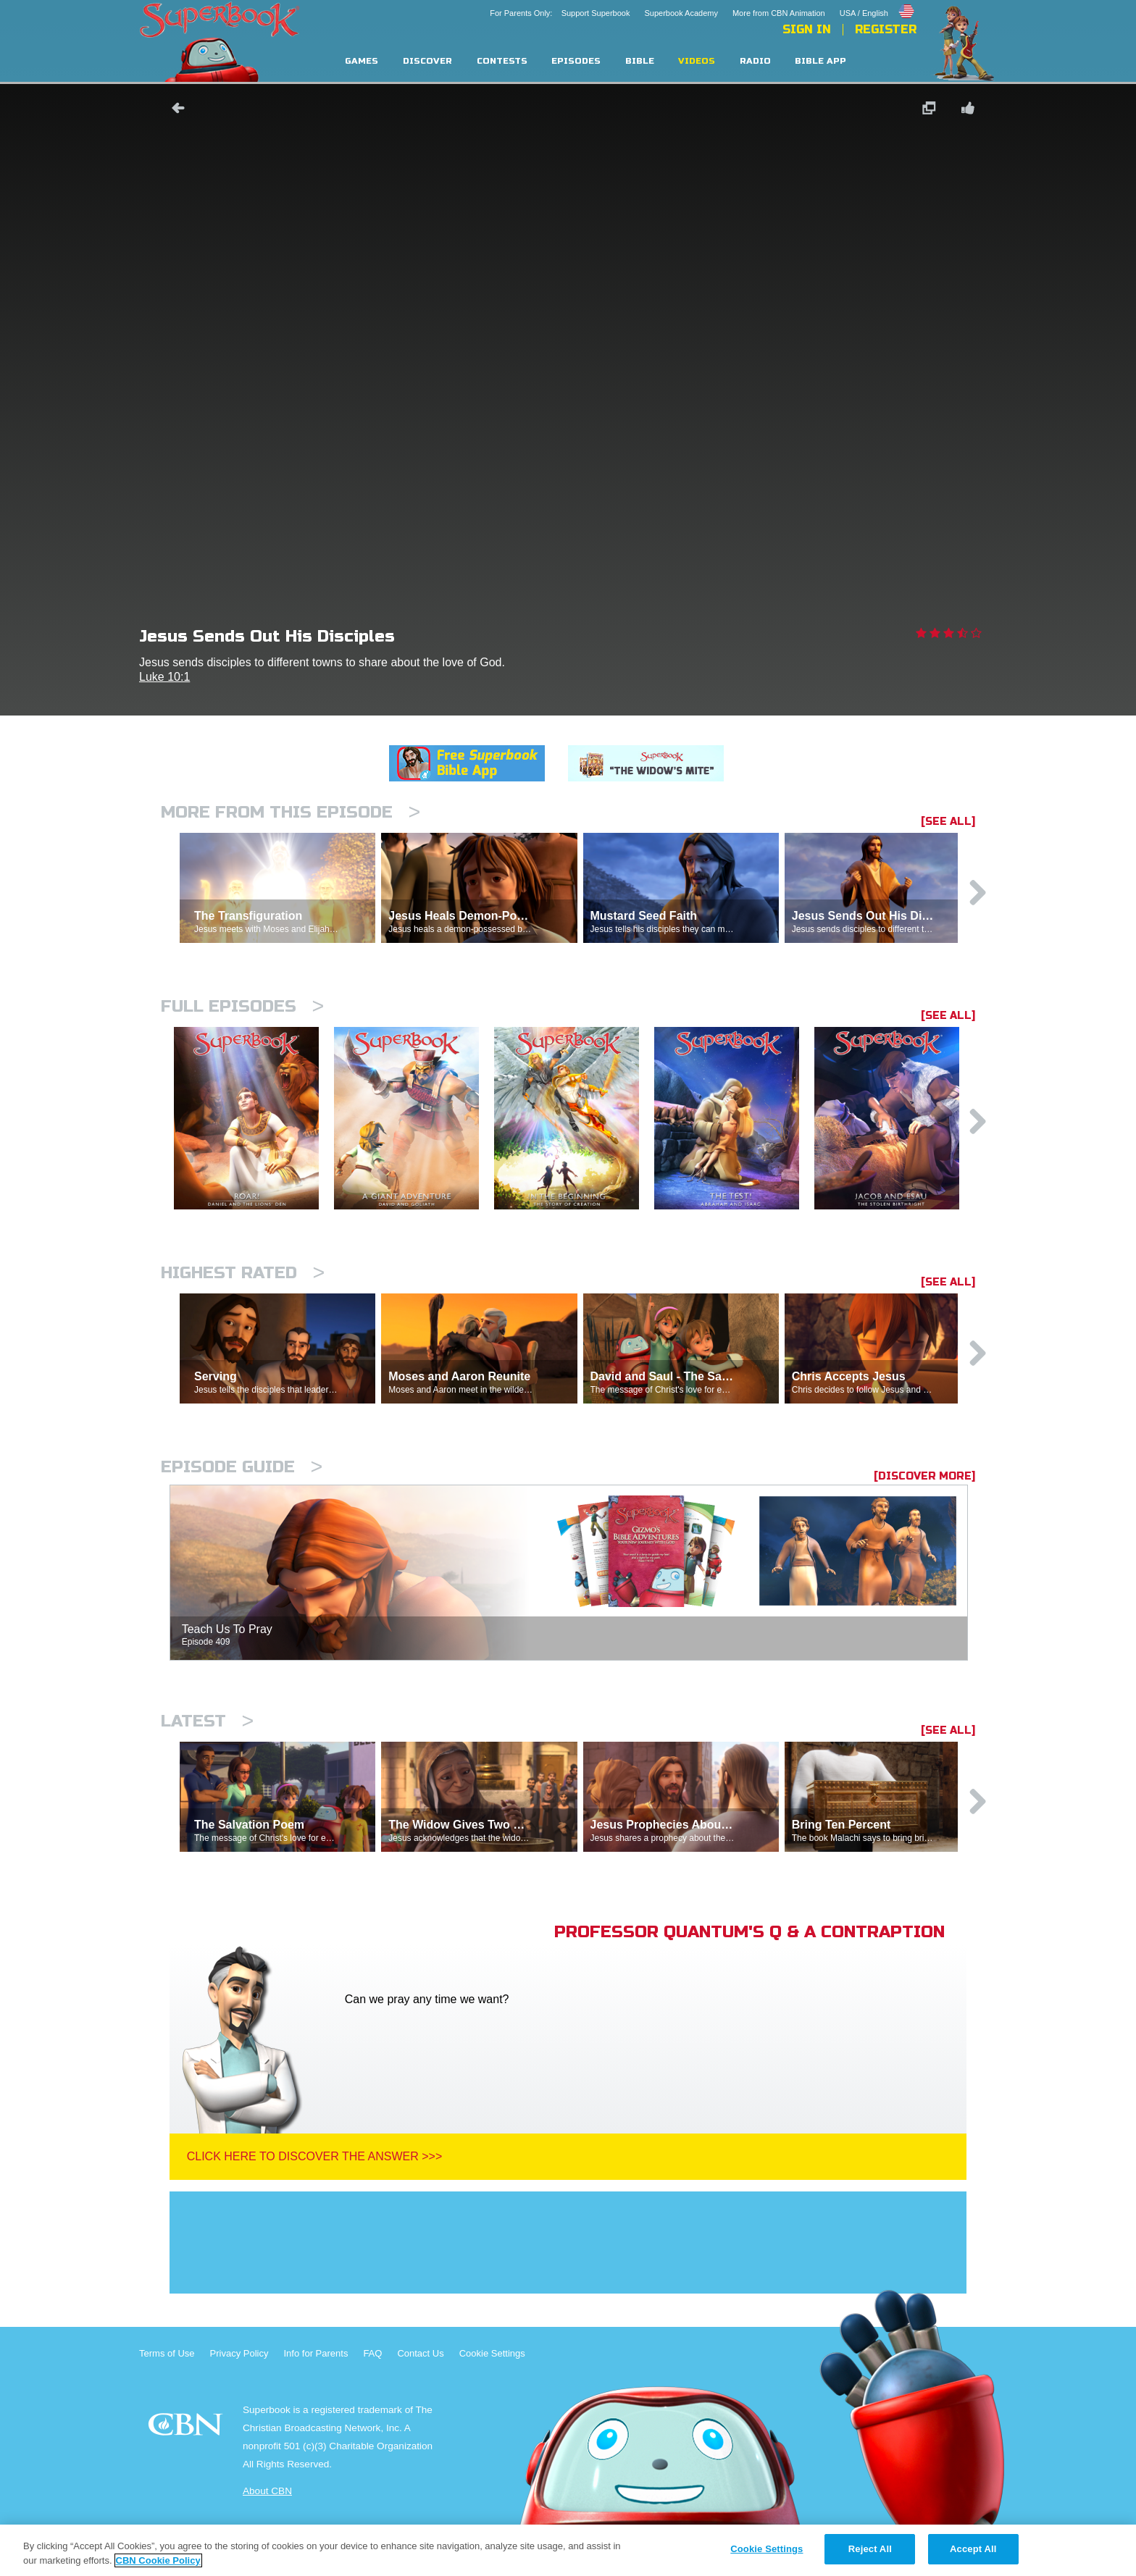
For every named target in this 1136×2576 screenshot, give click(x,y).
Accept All (973, 2548)
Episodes (576, 61)
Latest (207, 1721)
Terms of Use (167, 2353)
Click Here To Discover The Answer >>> (315, 2156)
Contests (502, 61)
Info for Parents (316, 2353)
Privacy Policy (239, 2353)
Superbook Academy (681, 13)
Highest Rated (243, 1273)
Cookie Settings (492, 2353)
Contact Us (420, 2353)
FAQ (372, 2353)
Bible (639, 61)
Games (361, 61)
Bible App (820, 61)
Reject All (870, 2548)
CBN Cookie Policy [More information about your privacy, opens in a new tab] (158, 2560)
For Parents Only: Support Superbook (560, 13)
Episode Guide (241, 1467)
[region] (568, 2550)
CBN (187, 2428)
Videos (696, 61)
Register (885, 29)
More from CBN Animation (778, 13)
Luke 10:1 (164, 677)
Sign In (806, 29)
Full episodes (242, 1006)
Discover (427, 61)
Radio (755, 61)
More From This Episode (290, 812)
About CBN (267, 2490)
